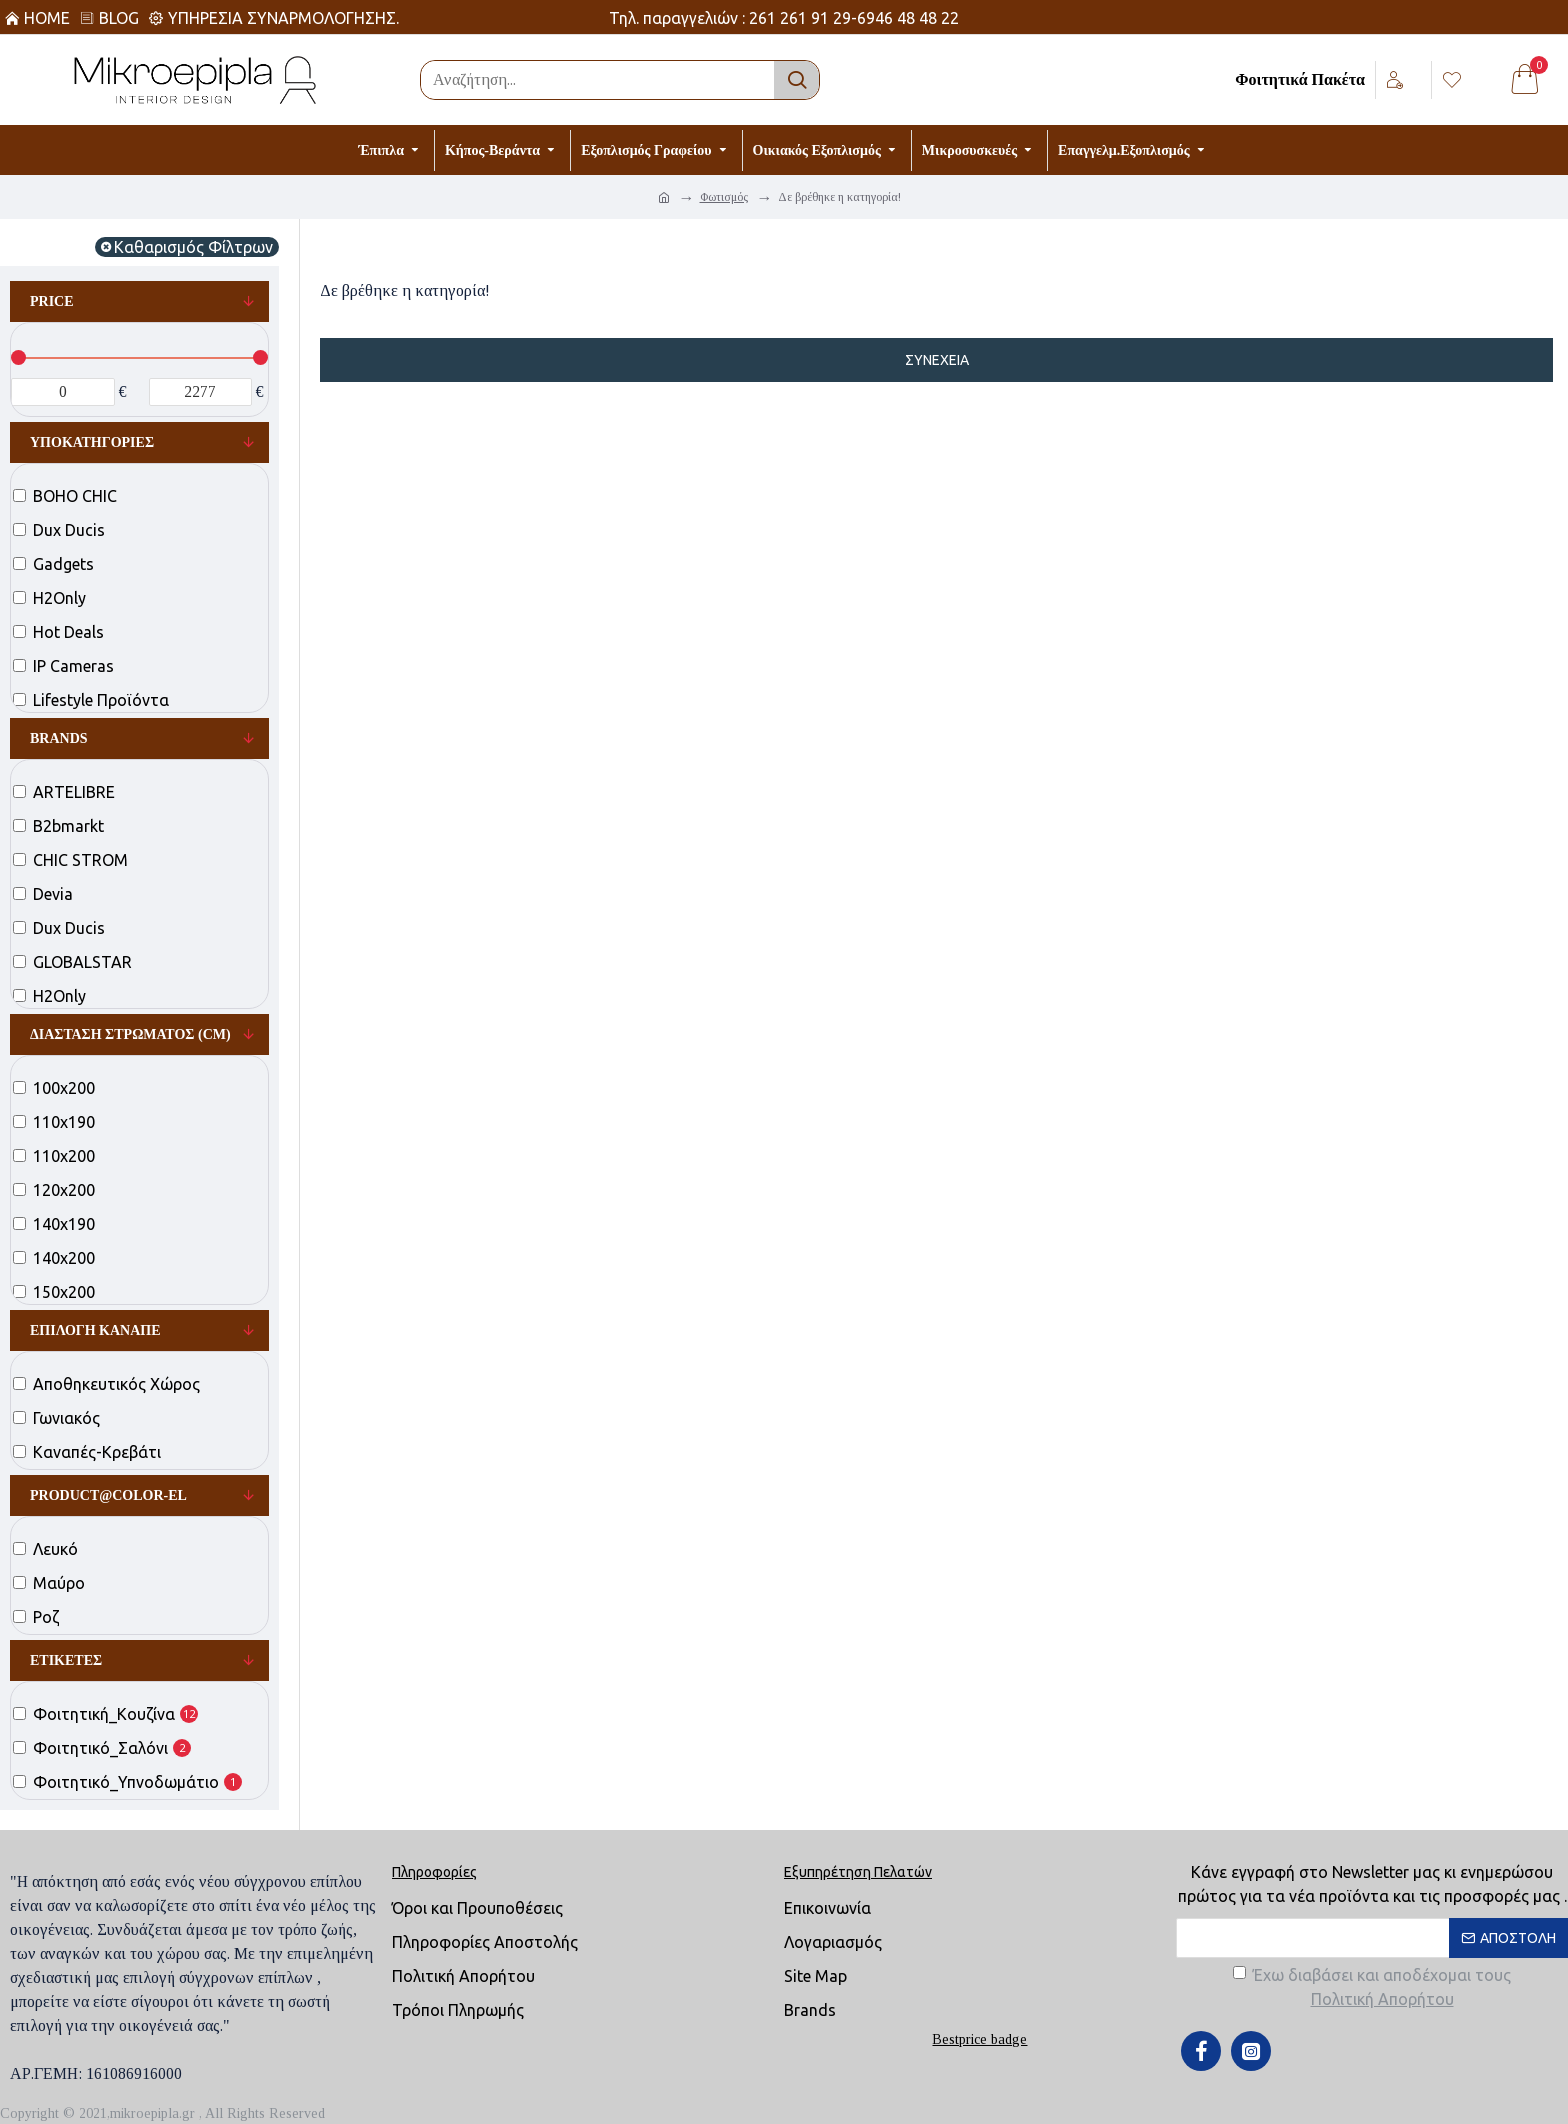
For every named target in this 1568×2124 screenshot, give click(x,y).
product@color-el (108, 1495)
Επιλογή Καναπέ (95, 1330)
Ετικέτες (66, 1660)
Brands (59, 738)
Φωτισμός (724, 197)
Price (52, 301)
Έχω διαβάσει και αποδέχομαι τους (1372, 1988)
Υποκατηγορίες (92, 442)
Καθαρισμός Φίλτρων (193, 247)
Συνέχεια (937, 360)
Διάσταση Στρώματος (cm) (130, 1034)
